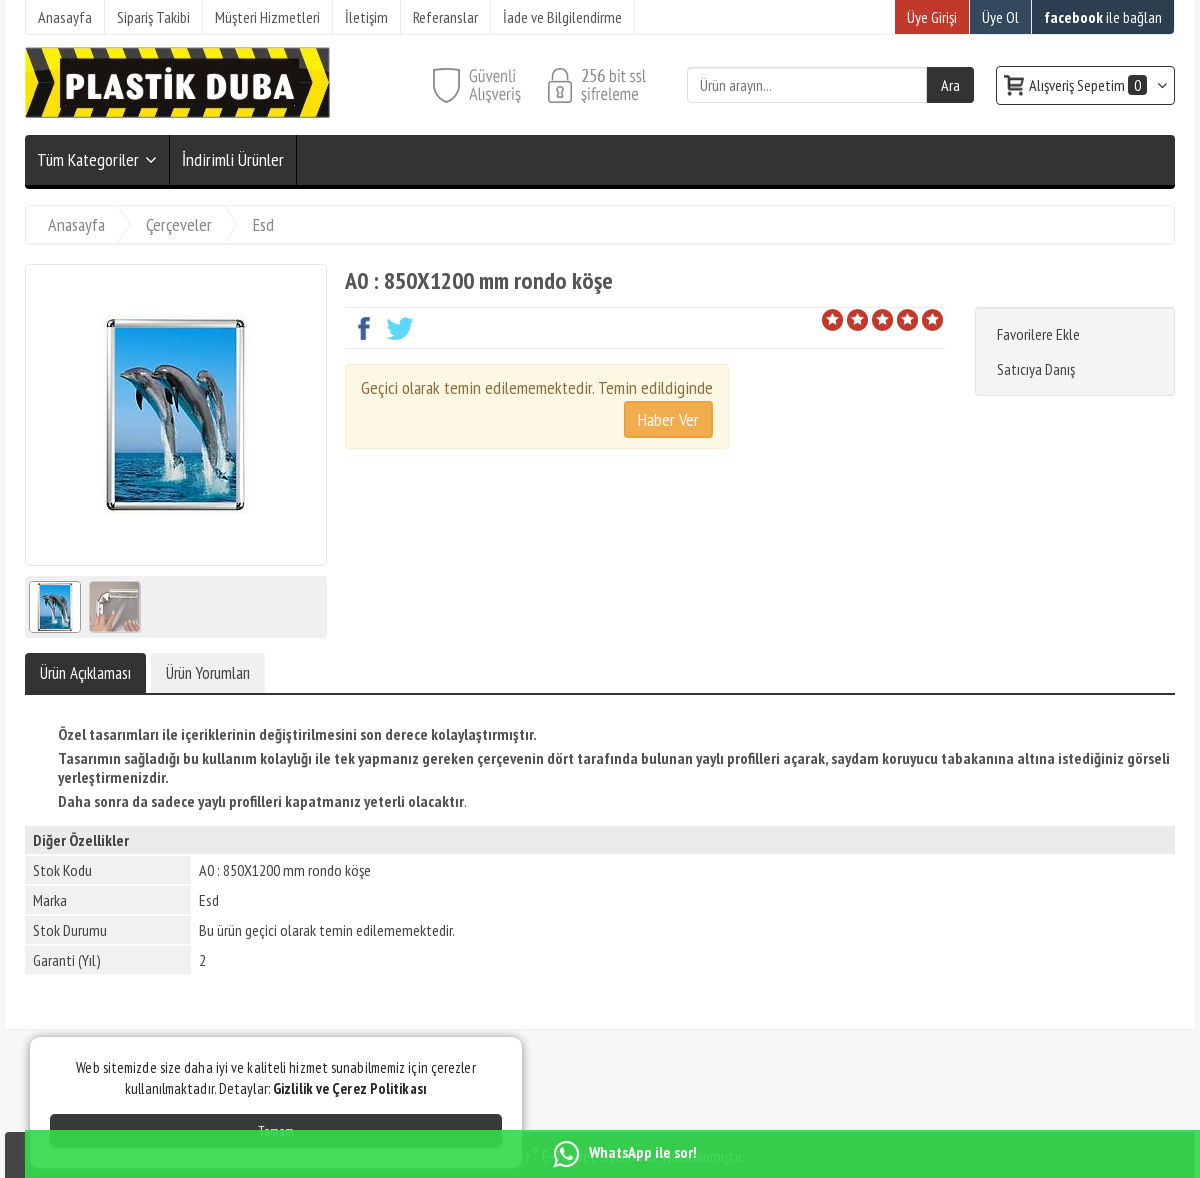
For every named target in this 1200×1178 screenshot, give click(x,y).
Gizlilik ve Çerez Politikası (350, 1088)
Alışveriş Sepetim (1089, 85)
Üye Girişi (932, 17)
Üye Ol (1000, 17)
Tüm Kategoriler (88, 159)
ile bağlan (1103, 17)
